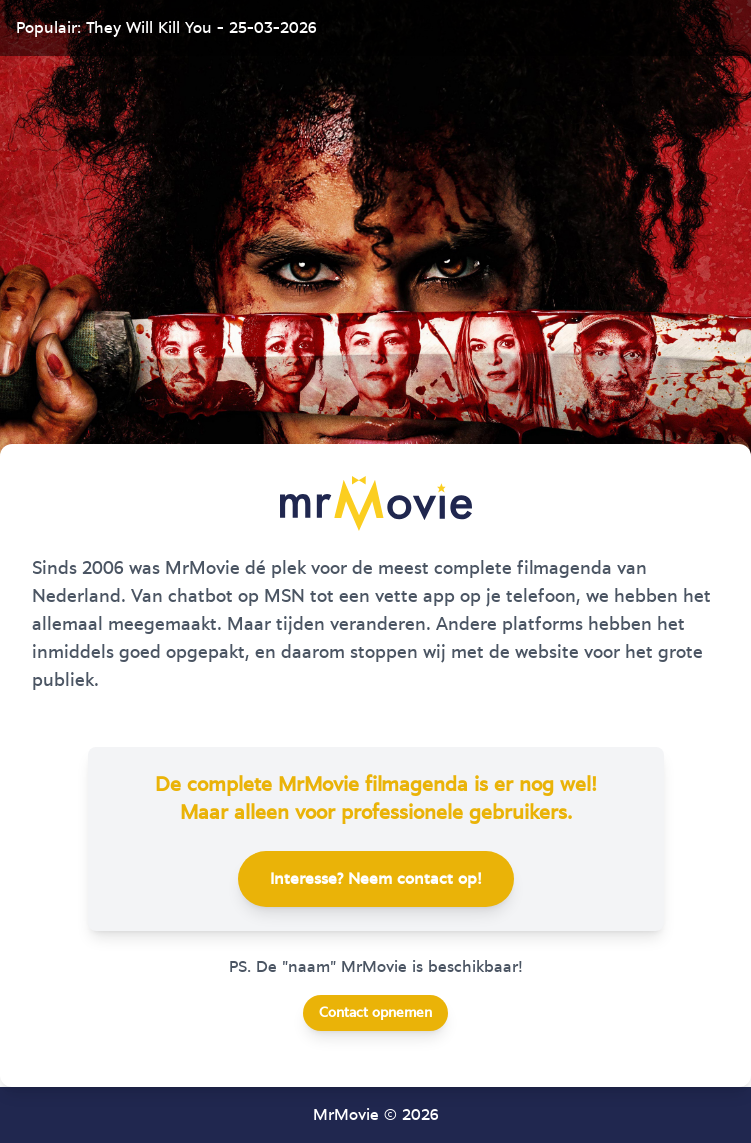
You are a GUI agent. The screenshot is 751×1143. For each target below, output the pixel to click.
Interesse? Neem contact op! (376, 879)
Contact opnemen (375, 1013)
